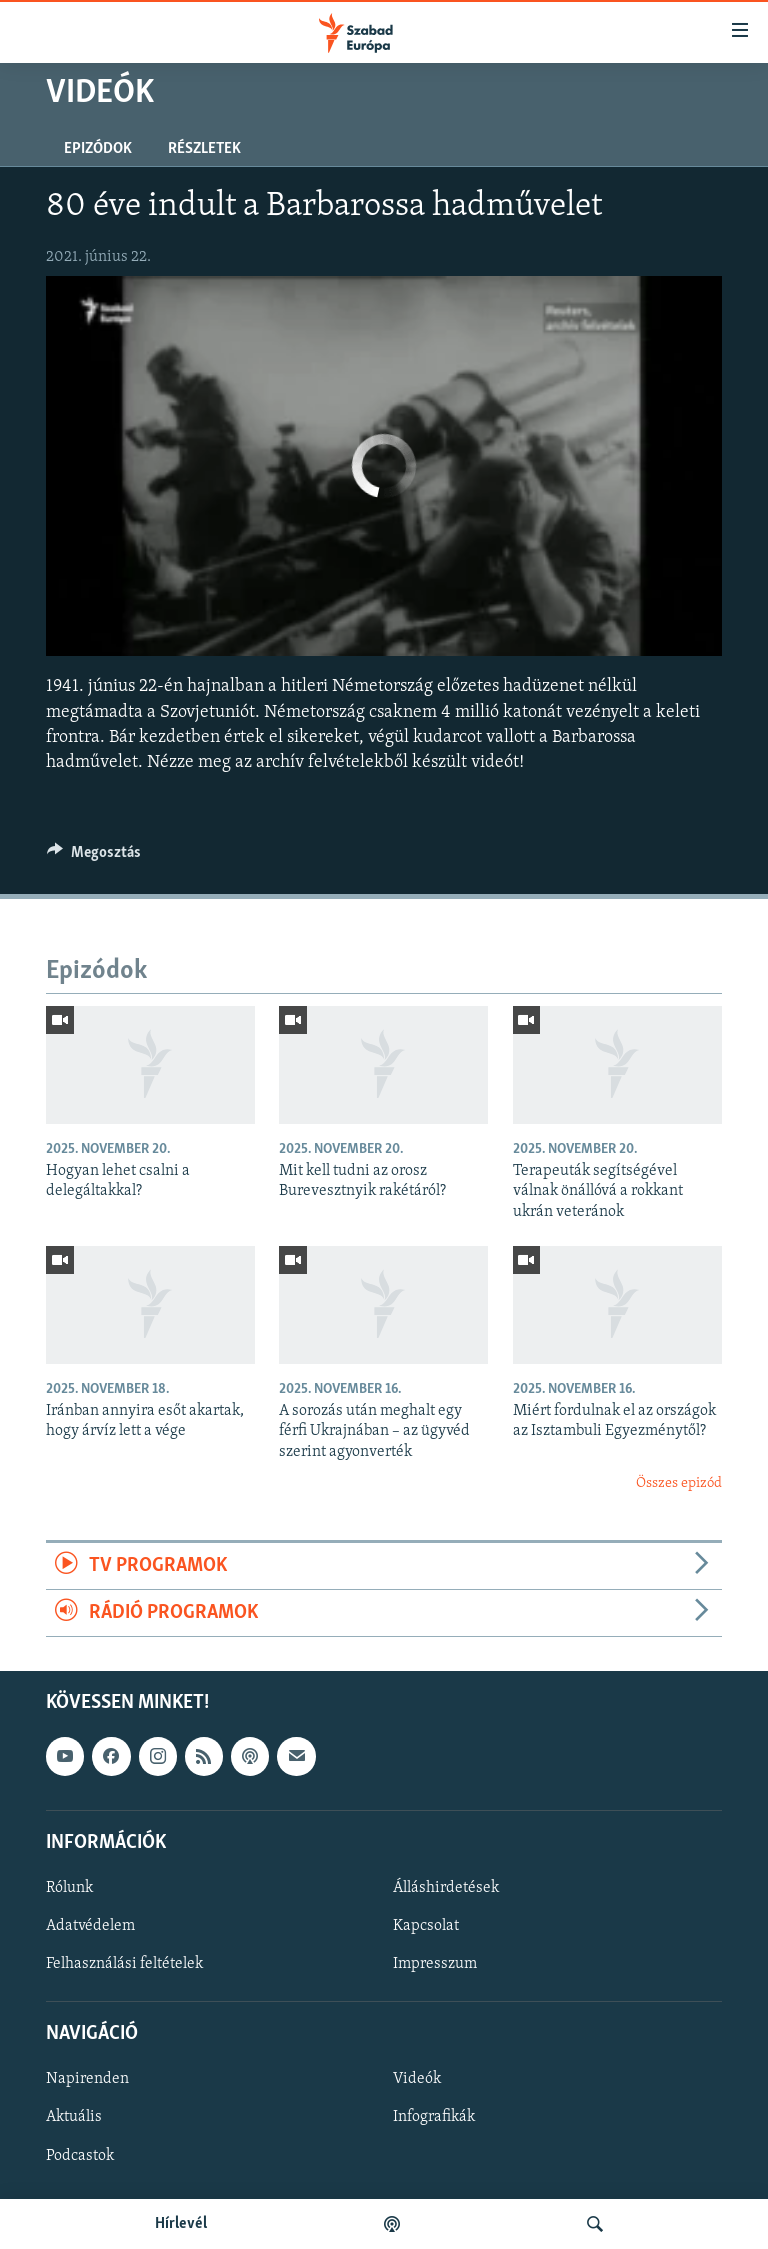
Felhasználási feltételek (124, 1964)
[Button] (94, 857)
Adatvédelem (90, 1926)
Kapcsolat (426, 1926)
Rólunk (69, 1888)
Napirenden (87, 2080)
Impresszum (435, 1964)
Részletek (204, 149)
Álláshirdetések (446, 1888)
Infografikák (434, 2118)
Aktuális (74, 2118)
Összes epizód (679, 1483)
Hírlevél (181, 2224)
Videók (417, 2080)
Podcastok (80, 2156)
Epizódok (98, 149)
